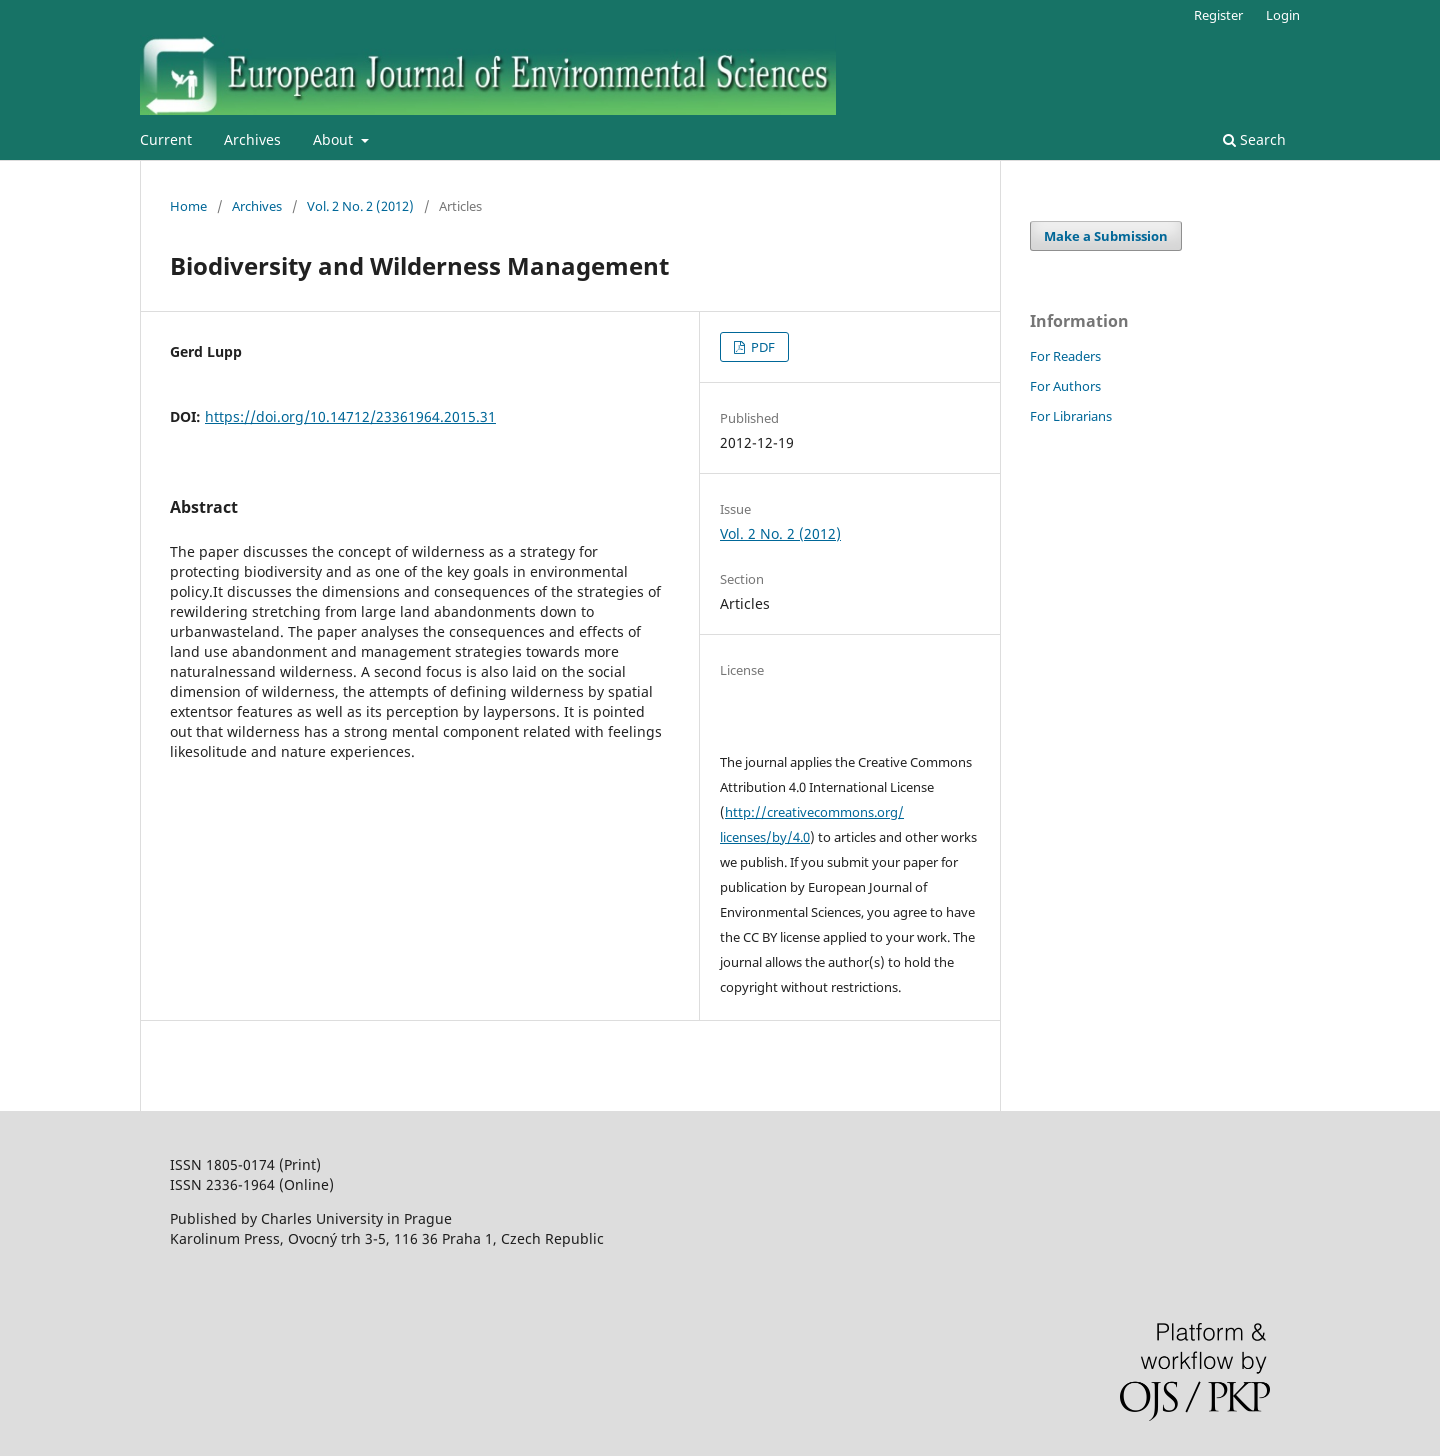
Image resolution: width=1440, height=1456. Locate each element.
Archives (252, 139)
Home (188, 206)
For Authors (1065, 386)
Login (1283, 15)
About (335, 139)
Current (166, 139)
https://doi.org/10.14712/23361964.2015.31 (350, 416)
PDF (761, 347)
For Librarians (1071, 416)
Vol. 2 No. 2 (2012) (360, 206)
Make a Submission (1106, 236)
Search (1254, 139)
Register (1218, 15)
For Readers (1065, 356)
